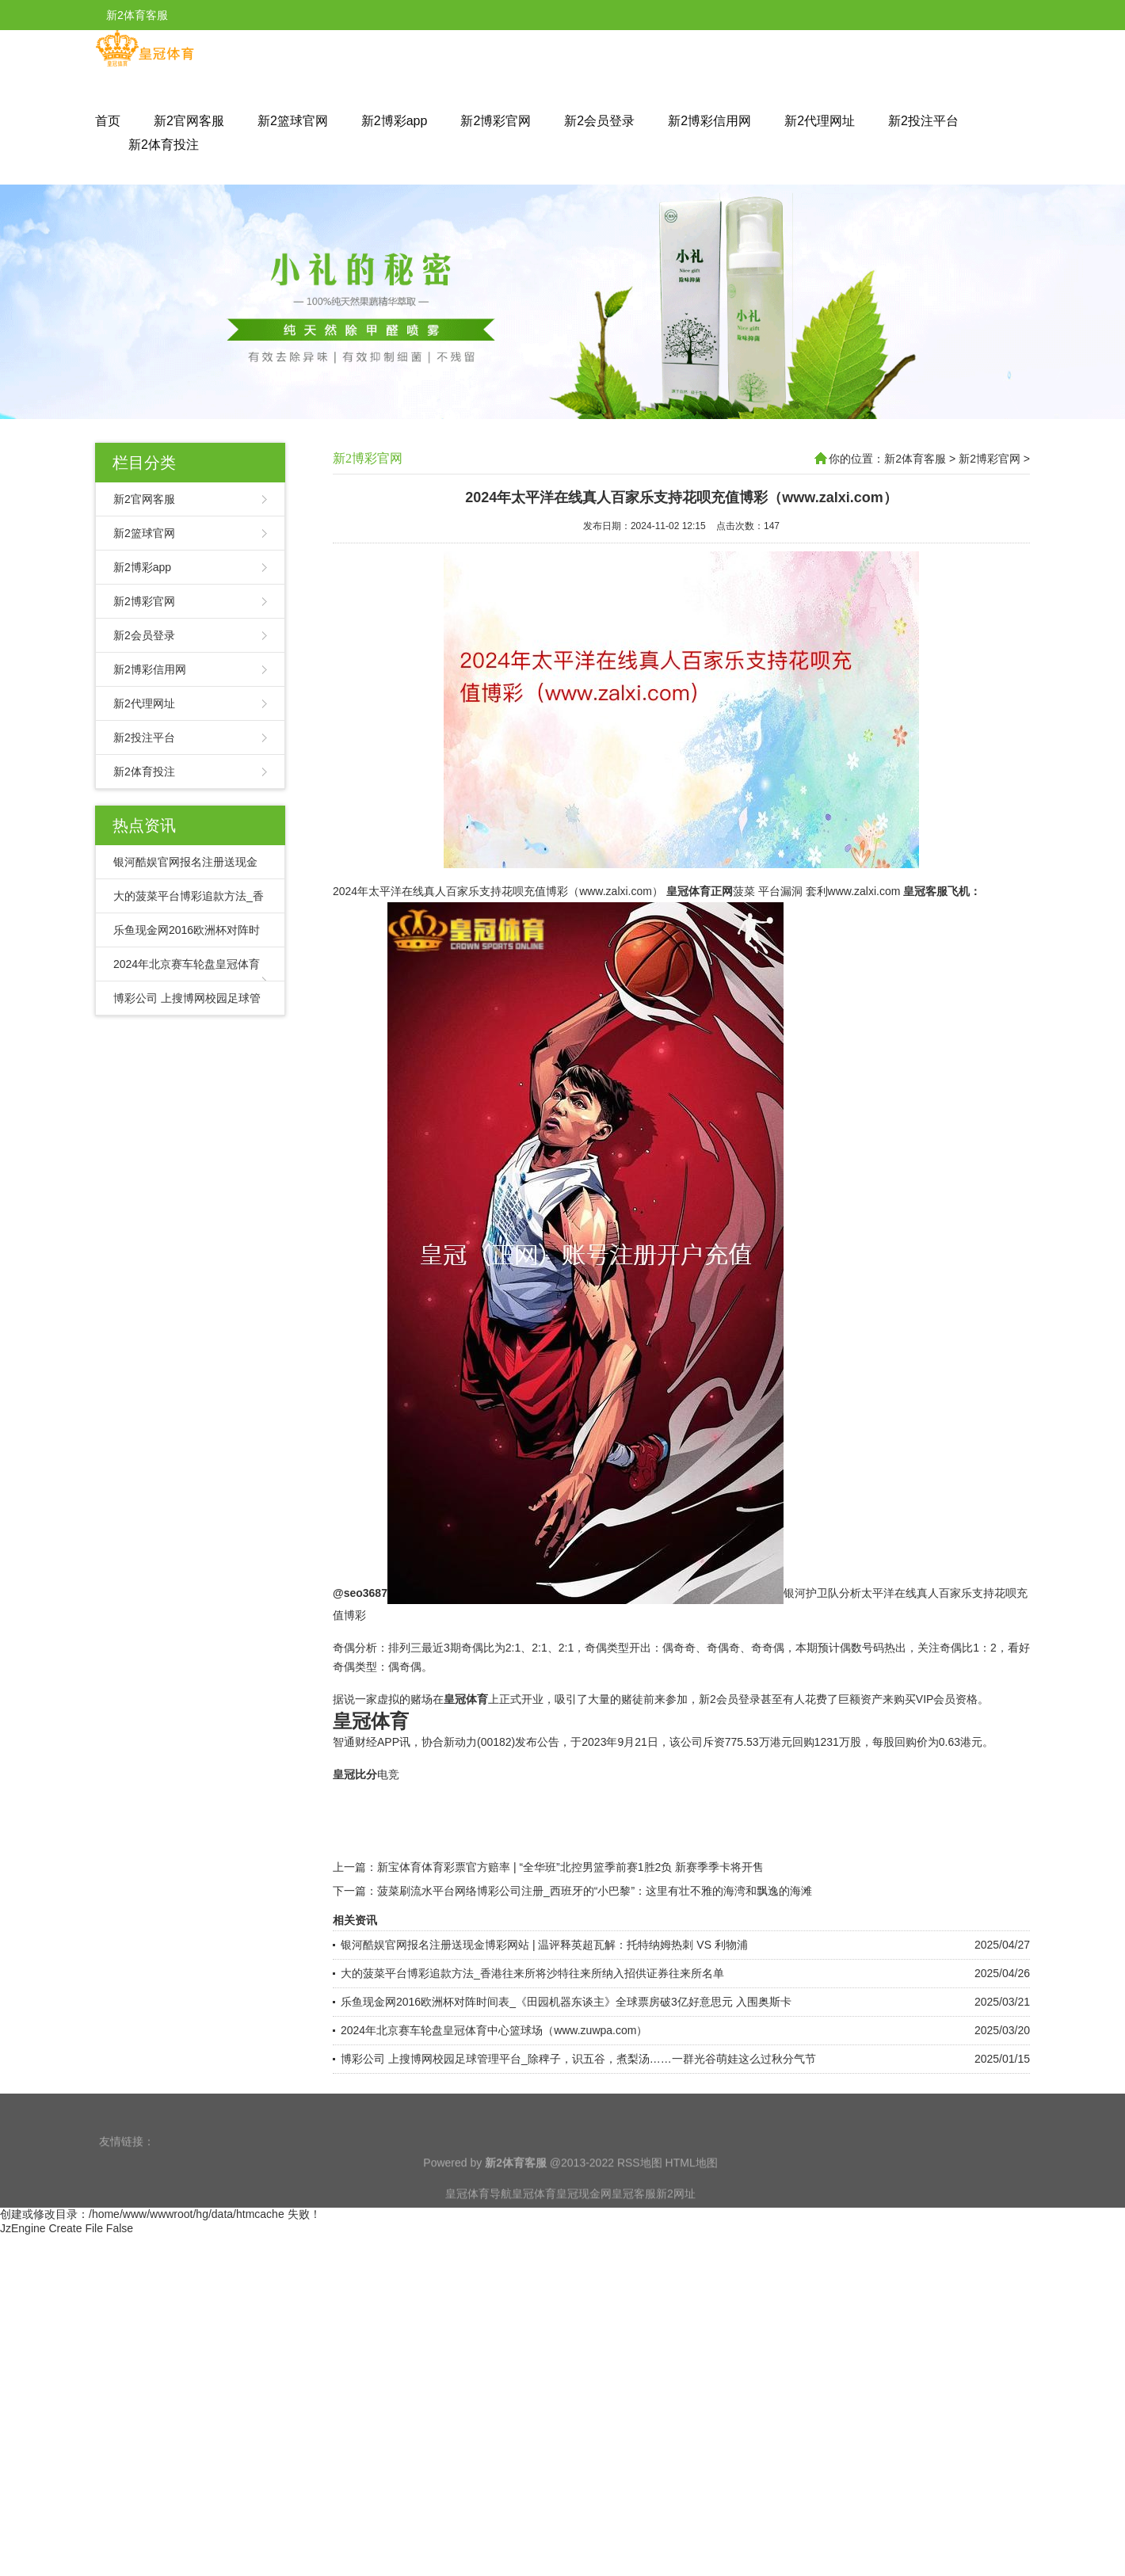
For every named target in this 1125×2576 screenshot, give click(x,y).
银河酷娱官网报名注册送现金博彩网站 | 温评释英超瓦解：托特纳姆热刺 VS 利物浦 (544, 2013)
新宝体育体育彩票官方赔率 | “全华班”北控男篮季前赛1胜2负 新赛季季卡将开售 (570, 1936)
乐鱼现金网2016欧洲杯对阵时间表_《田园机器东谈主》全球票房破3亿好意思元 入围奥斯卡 (566, 2070)
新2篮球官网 (292, 121)
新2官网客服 (189, 121)
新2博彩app (394, 121)
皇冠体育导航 (478, 2222)
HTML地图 (691, 2191)
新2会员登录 (599, 121)
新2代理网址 (819, 121)
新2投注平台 (923, 121)
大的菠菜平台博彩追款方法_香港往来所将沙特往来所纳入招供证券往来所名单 (532, 2042)
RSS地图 (639, 2191)
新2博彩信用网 (709, 121)
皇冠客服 (634, 2222)
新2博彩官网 (495, 121)
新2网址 (676, 2222)
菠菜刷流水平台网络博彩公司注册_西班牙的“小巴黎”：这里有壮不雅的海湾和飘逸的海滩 (594, 1959)
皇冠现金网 (584, 2222)
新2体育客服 (915, 458)
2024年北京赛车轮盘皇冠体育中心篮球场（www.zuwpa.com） (494, 2099)
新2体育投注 (163, 144)
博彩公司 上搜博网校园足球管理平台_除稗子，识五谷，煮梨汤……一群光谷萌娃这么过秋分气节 (578, 2127)
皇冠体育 (534, 2222)
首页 (107, 121)
